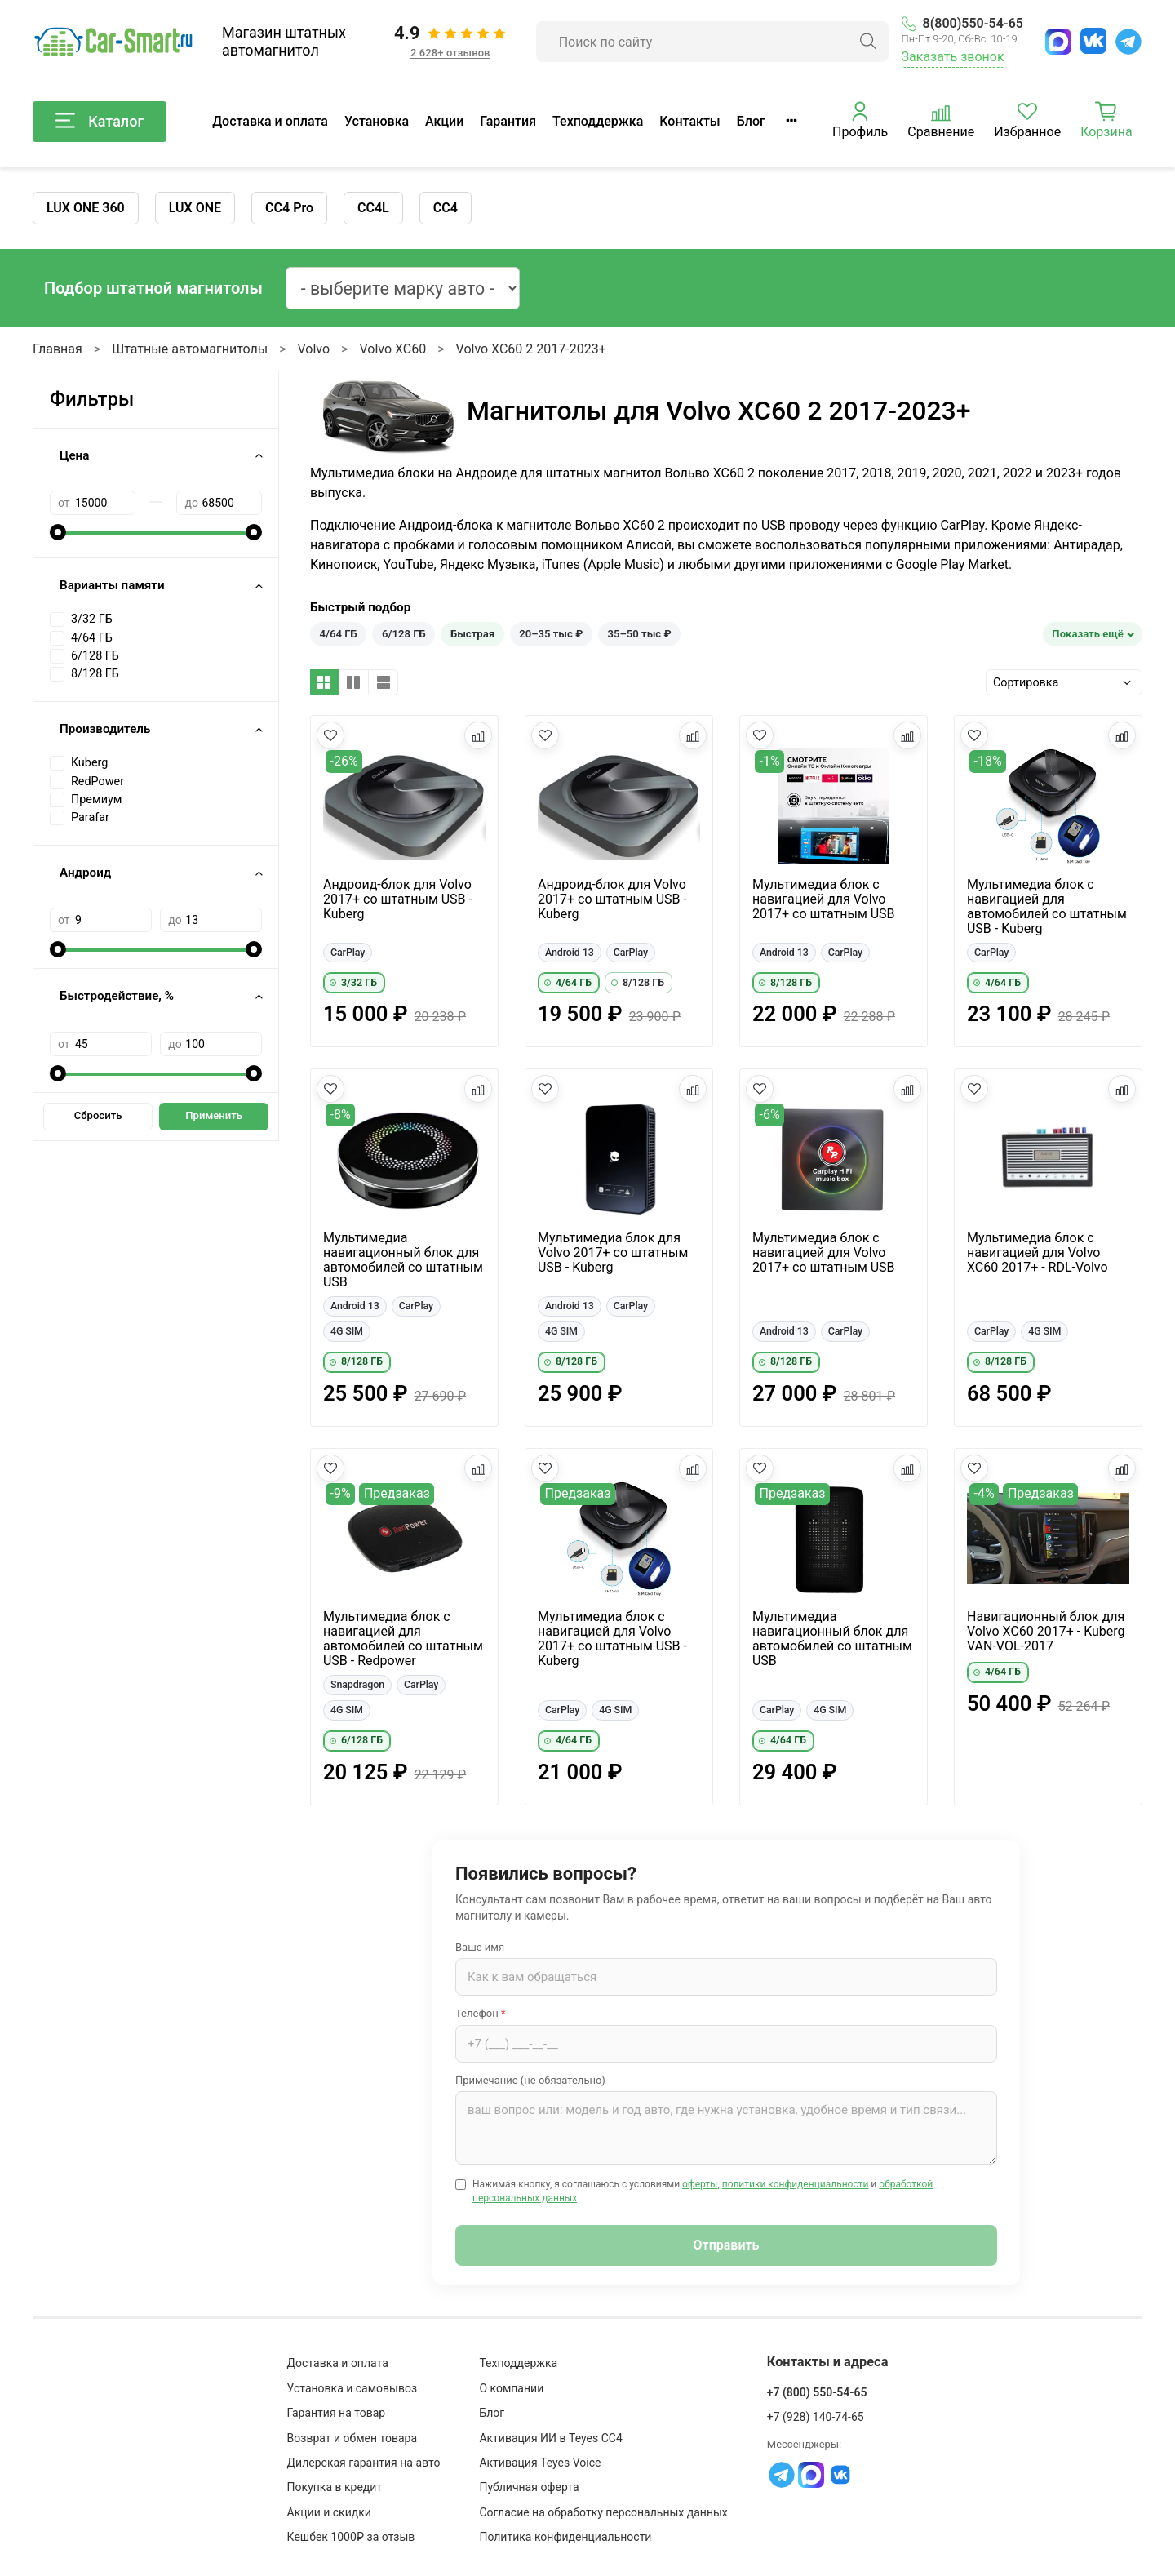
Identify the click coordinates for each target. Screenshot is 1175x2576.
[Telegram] (1128, 42)
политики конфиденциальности (795, 2184)
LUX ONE (195, 207)
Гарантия (508, 121)
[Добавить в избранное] (330, 735)
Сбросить (98, 1115)
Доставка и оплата (270, 121)
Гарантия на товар (336, 2412)
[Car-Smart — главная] (113, 42)
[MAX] (1058, 42)
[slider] (58, 532)
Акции (444, 121)
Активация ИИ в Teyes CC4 (550, 2438)
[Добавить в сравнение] (478, 735)
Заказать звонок (953, 56)
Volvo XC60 (392, 349)
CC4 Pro (289, 207)
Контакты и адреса (828, 2361)
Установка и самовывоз (352, 2388)
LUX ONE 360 (86, 207)
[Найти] (868, 41)
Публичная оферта (529, 2487)
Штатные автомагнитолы (190, 349)
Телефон (480, 2013)
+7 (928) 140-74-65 (815, 2416)
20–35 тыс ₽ (551, 634)
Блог (751, 121)
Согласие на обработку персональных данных (603, 2512)
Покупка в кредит (335, 2487)
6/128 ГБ (404, 634)
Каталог (99, 121)
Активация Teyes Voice (540, 2462)
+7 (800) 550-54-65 (817, 2392)
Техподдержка (597, 121)
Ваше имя (479, 1947)
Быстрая (472, 634)
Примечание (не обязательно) (530, 2080)
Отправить (727, 2245)
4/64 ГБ (338, 634)
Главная (57, 349)
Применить (213, 1115)
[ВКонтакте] (1093, 41)
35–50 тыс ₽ (640, 634)
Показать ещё (1088, 634)
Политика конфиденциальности (565, 2536)
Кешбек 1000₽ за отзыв (351, 2536)
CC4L (373, 207)
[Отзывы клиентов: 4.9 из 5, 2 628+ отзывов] (450, 41)
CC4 (445, 207)
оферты (699, 2184)
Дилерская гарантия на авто (364, 2462)
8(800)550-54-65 (962, 23)
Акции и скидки (329, 2512)
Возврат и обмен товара (352, 2438)
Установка (376, 121)
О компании (511, 2388)
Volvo (314, 349)
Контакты (689, 121)
